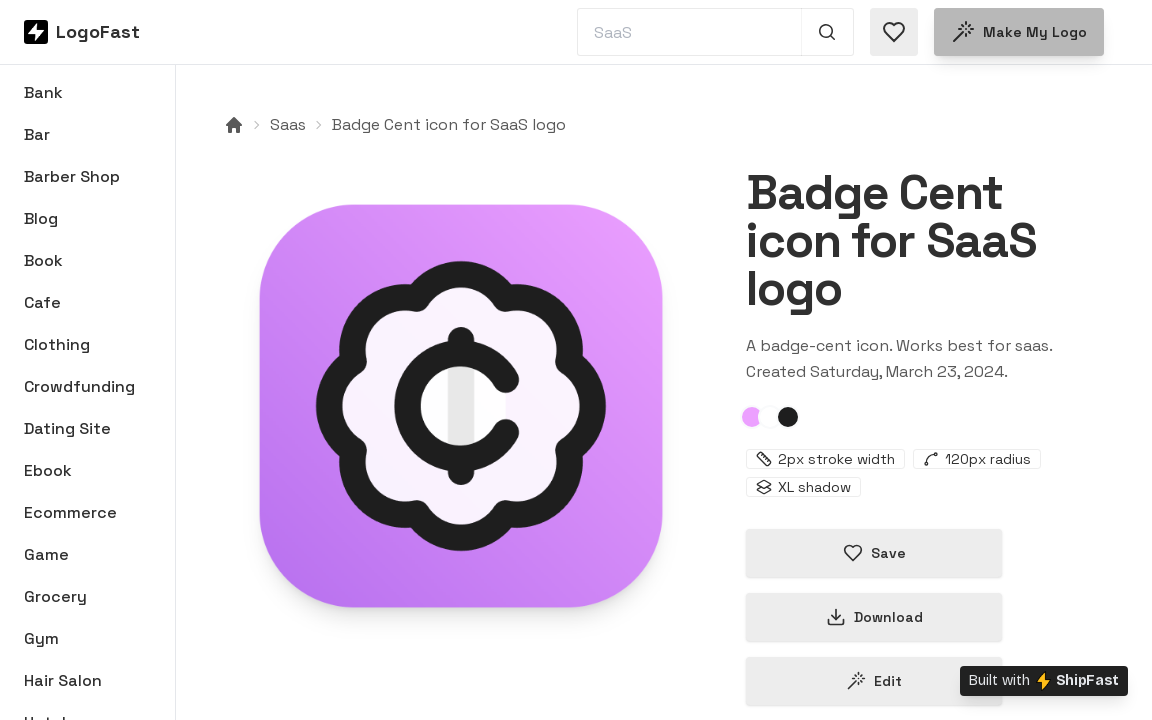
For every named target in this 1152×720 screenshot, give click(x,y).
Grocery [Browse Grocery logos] (55, 596)
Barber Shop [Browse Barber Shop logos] (72, 176)
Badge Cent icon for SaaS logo (449, 124)
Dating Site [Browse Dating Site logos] (67, 428)
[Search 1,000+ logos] (827, 32)
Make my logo (1019, 32)
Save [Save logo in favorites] (874, 553)
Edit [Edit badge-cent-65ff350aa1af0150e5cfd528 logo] (874, 681)
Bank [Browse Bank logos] (43, 92)
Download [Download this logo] (874, 617)
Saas (288, 124)
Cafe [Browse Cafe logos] (42, 302)
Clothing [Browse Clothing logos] (57, 344)
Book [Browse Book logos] (43, 260)
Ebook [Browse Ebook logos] (48, 470)
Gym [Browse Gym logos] (41, 638)
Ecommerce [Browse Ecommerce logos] (70, 512)
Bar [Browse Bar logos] (37, 134)
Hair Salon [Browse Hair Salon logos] (63, 680)
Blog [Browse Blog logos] (41, 218)
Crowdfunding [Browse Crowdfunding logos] (79, 386)
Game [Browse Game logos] (46, 554)
